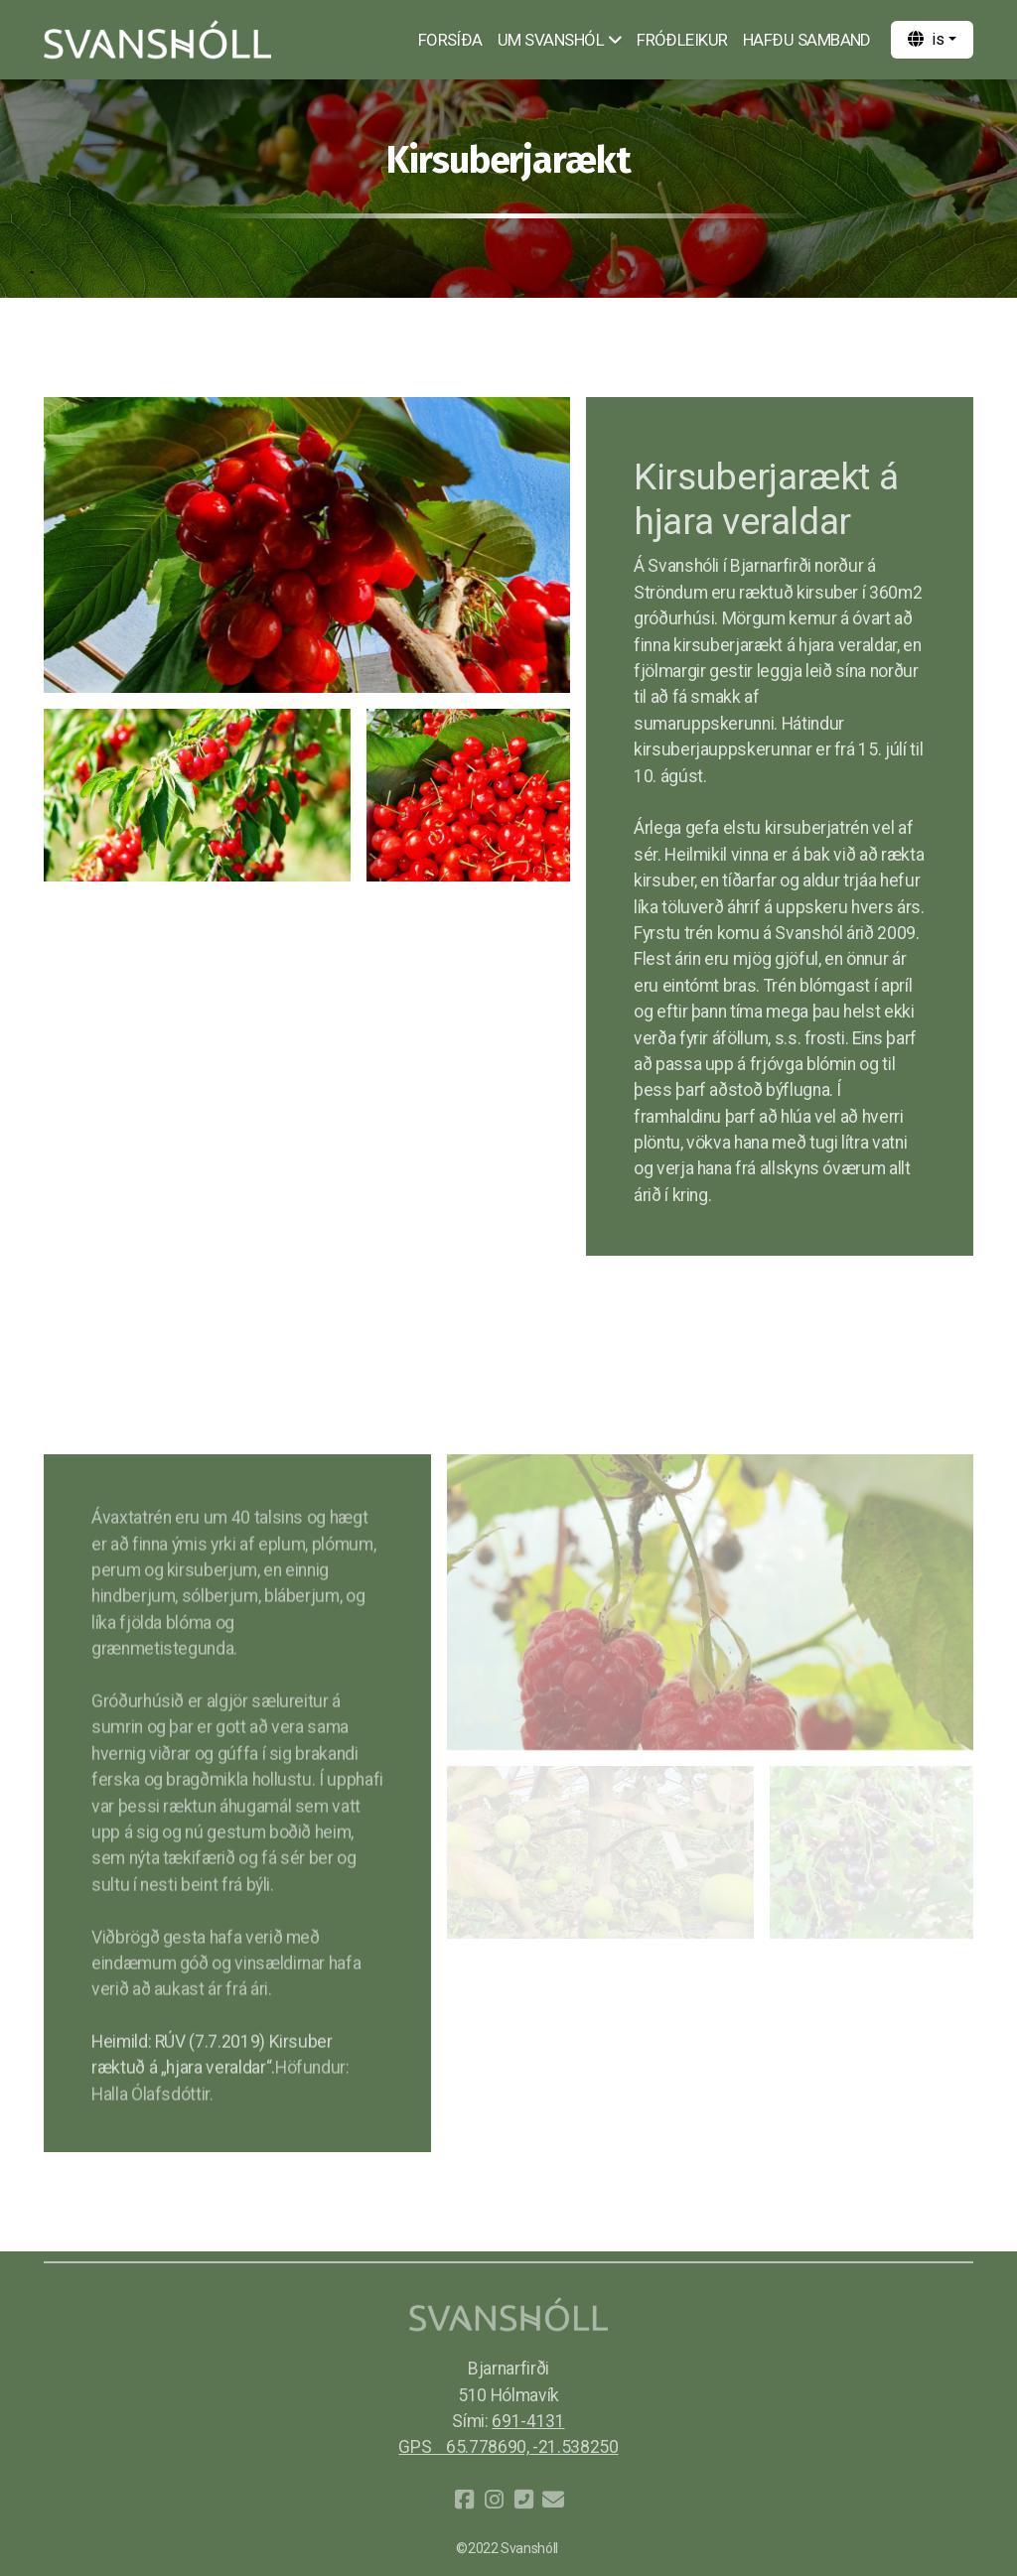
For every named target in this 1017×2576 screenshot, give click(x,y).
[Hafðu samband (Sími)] (523, 2499)
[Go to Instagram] (493, 2499)
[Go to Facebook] (464, 2499)
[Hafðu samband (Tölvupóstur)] (553, 2499)
